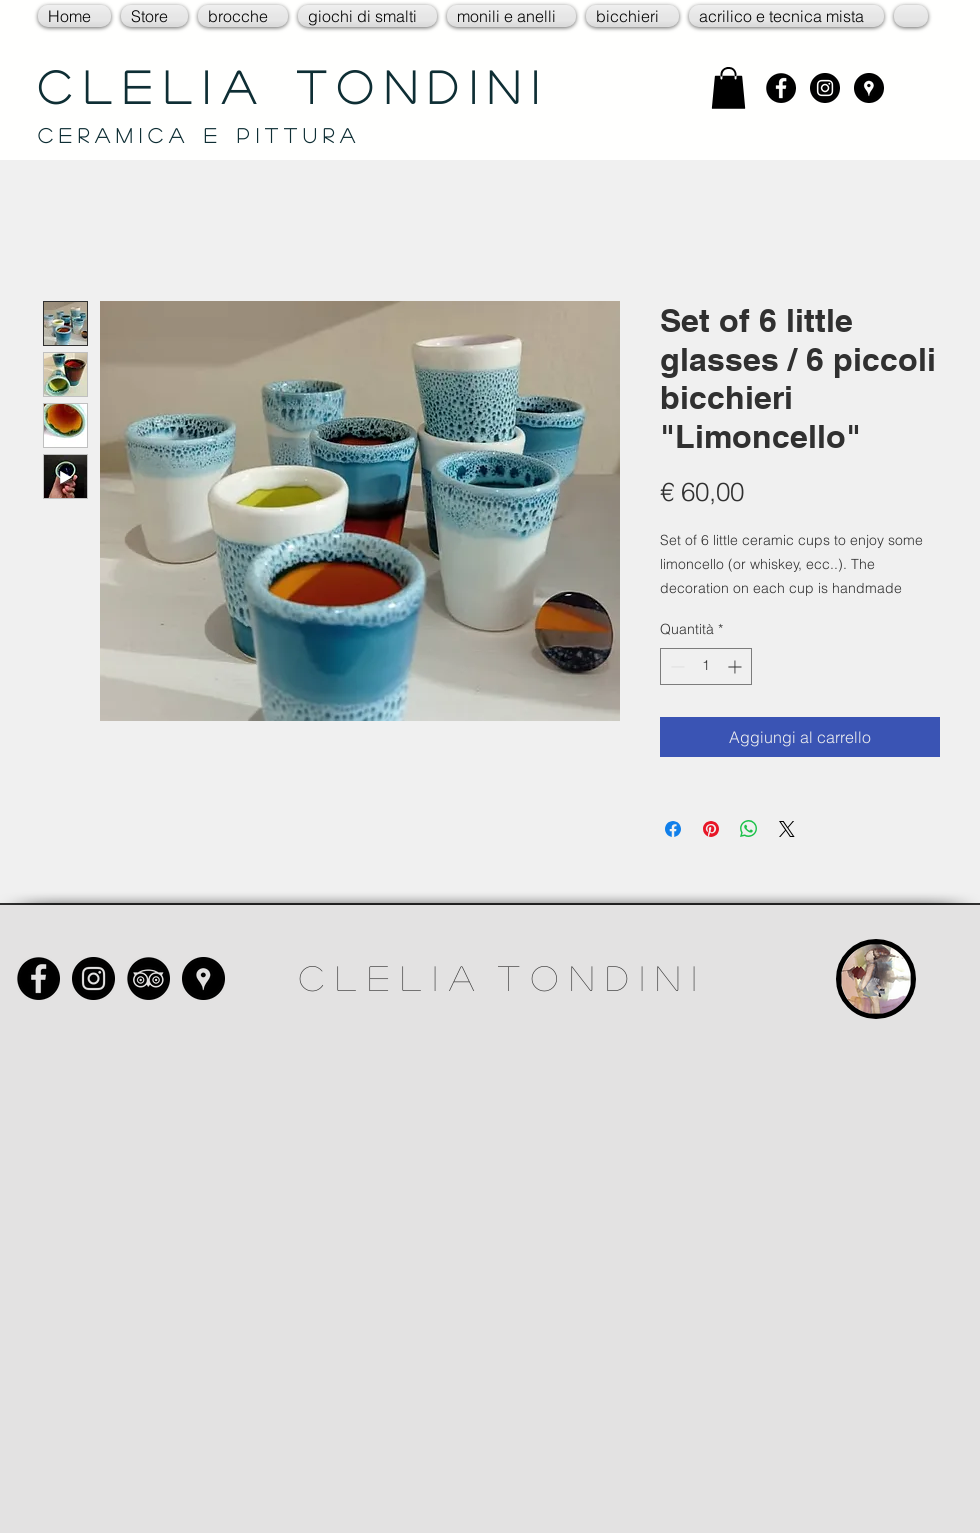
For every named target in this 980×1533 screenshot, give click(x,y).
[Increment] (736, 666)
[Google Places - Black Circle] (869, 88)
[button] (154, 16)
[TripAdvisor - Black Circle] (148, 978)
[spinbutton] (706, 666)
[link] (728, 88)
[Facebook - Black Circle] (781, 88)
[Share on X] (787, 829)
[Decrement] (675, 666)
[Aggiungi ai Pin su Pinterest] (711, 829)
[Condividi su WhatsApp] (749, 829)
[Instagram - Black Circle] (825, 88)
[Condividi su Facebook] (673, 829)
